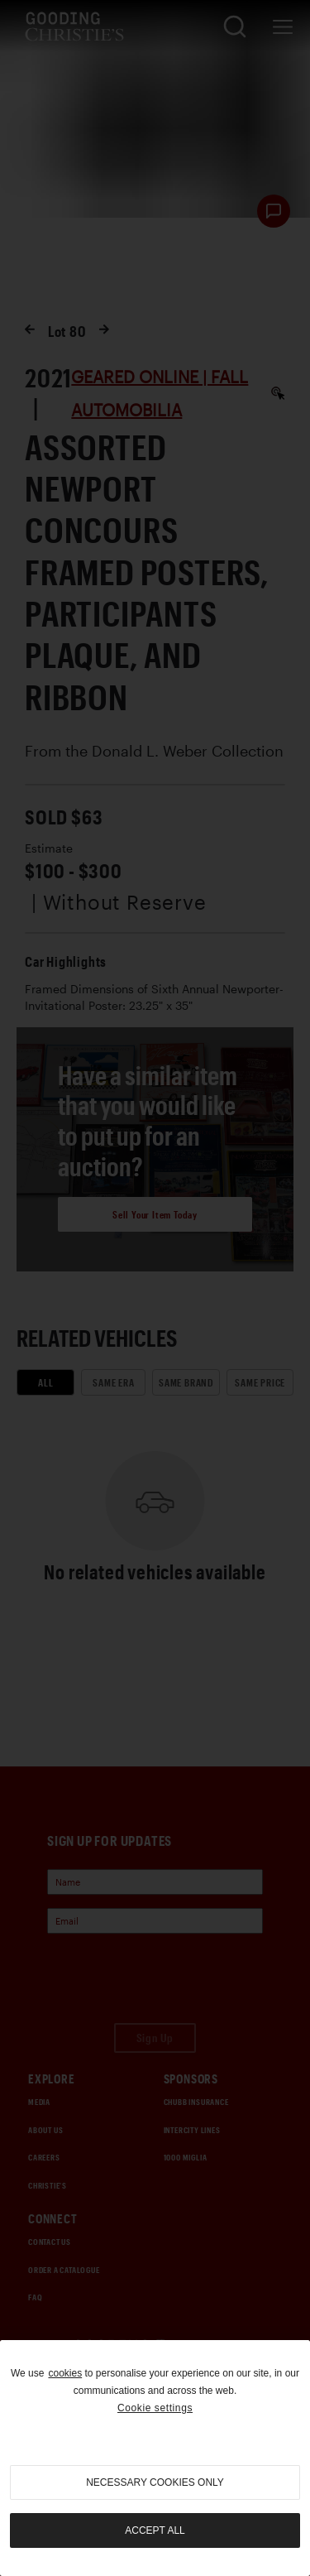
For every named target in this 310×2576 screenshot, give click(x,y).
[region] (155, 2458)
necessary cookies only (155, 2482)
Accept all (154, 2530)
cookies (65, 2373)
